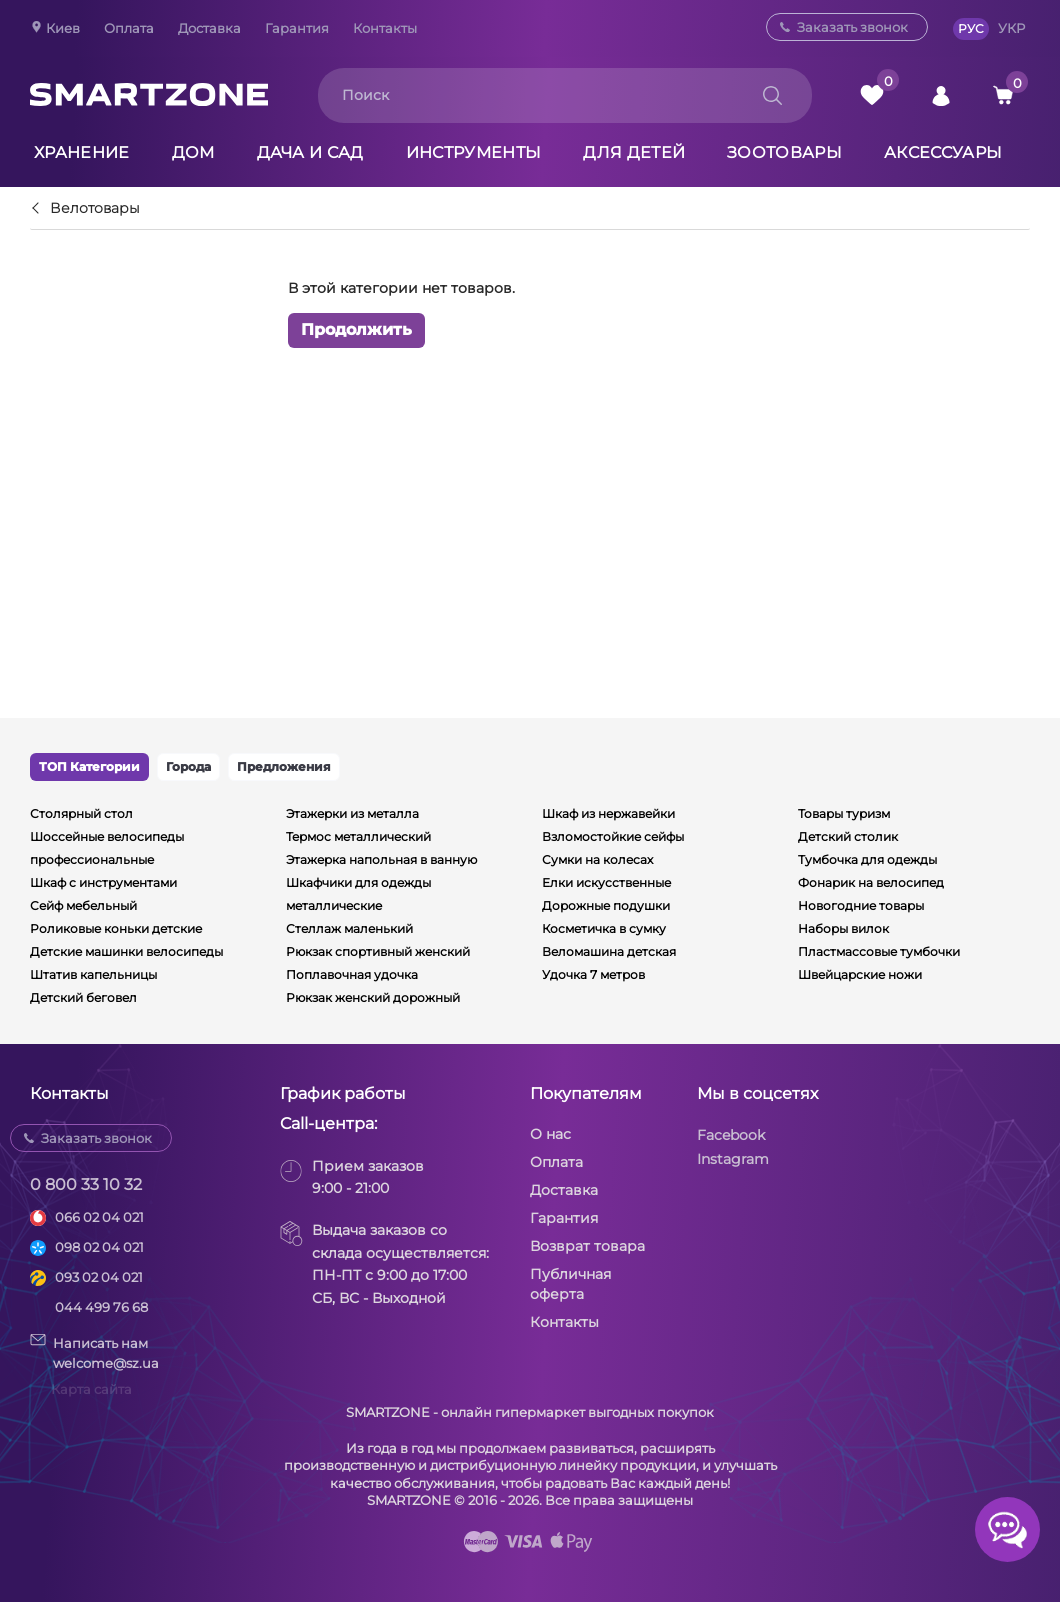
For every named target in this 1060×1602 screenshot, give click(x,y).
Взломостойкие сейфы (613, 836)
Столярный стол (81, 813)
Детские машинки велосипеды (126, 951)
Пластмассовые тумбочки (879, 951)
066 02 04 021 (99, 1217)
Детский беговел (83, 997)
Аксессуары (943, 152)
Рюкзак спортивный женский (378, 951)
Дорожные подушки (606, 905)
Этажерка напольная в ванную (381, 859)
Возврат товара (587, 1246)
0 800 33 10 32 (86, 1184)
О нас (550, 1134)
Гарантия (297, 28)
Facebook (731, 1135)
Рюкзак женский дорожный (373, 997)
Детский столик (848, 836)
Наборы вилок (843, 928)
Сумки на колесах (597, 859)
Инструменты (474, 152)
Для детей (634, 152)
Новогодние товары (861, 905)
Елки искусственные (606, 882)
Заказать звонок (852, 27)
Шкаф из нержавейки (608, 813)
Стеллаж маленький (349, 928)
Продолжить (356, 329)
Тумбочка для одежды (867, 859)
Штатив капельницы (93, 974)
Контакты (385, 28)
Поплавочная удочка (352, 974)
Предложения (284, 766)
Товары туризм (844, 813)
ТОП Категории (89, 766)
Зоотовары (784, 152)
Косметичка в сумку (604, 928)
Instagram (733, 1159)
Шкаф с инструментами (103, 882)
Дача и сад (310, 152)
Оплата (129, 28)
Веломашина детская (609, 951)
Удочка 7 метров (593, 974)
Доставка (209, 28)
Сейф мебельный (83, 905)
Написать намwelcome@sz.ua (94, 1352)
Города (188, 766)
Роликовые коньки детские (116, 928)
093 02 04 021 (99, 1277)
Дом (193, 152)
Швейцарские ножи (860, 974)
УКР (1011, 28)
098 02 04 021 (99, 1247)
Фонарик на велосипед (871, 882)
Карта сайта (91, 1389)
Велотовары (95, 209)
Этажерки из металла (352, 813)
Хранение (82, 152)
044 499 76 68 (101, 1307)
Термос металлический (358, 836)
